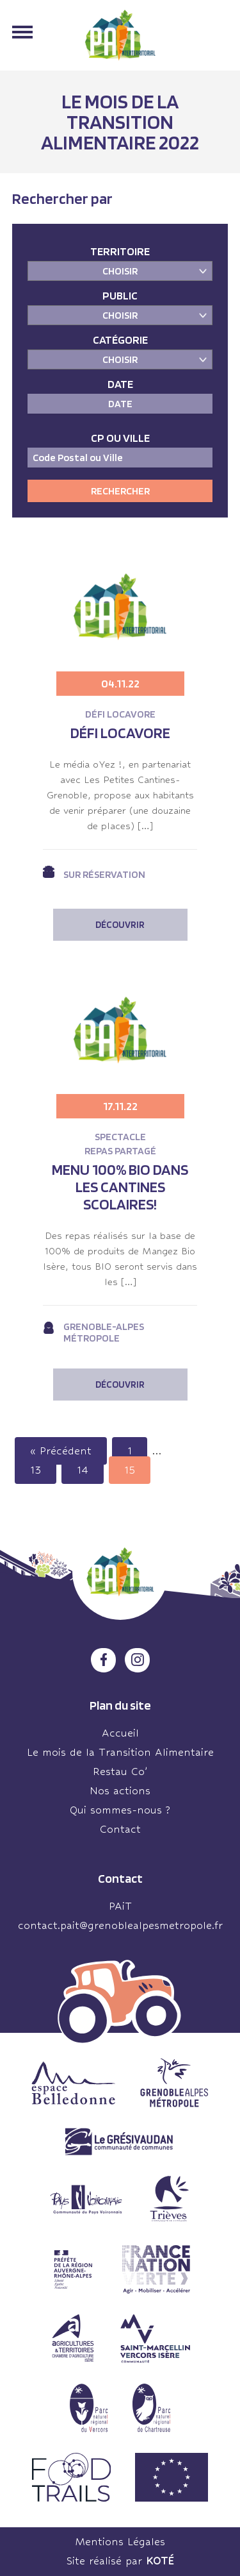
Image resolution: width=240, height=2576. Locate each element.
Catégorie (120, 339)
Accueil (120, 1733)
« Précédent (61, 1451)
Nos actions (120, 1791)
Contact (120, 1829)
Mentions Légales (120, 2542)
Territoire (120, 251)
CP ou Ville (120, 437)
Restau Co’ (120, 1771)
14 (82, 1470)
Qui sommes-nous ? (120, 1810)
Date (120, 384)
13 (35, 1470)
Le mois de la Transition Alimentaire (120, 1752)
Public (120, 295)
